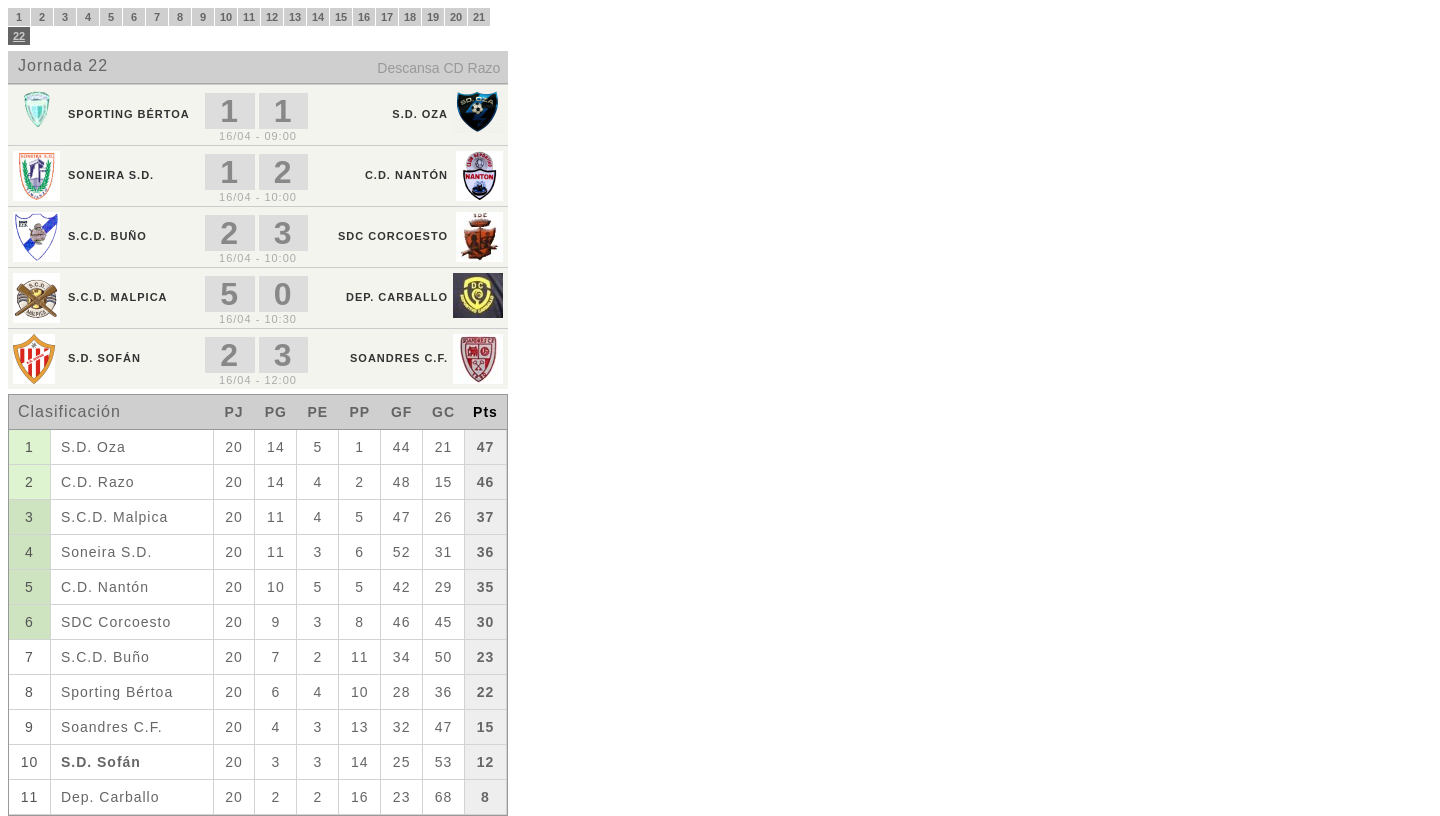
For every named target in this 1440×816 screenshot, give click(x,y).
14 (318, 17)
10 (226, 17)
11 (249, 17)
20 (456, 17)
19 (433, 17)
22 (19, 36)
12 (272, 17)
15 (341, 17)
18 (410, 17)
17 (387, 17)
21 (479, 17)
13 (295, 17)
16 (364, 17)
